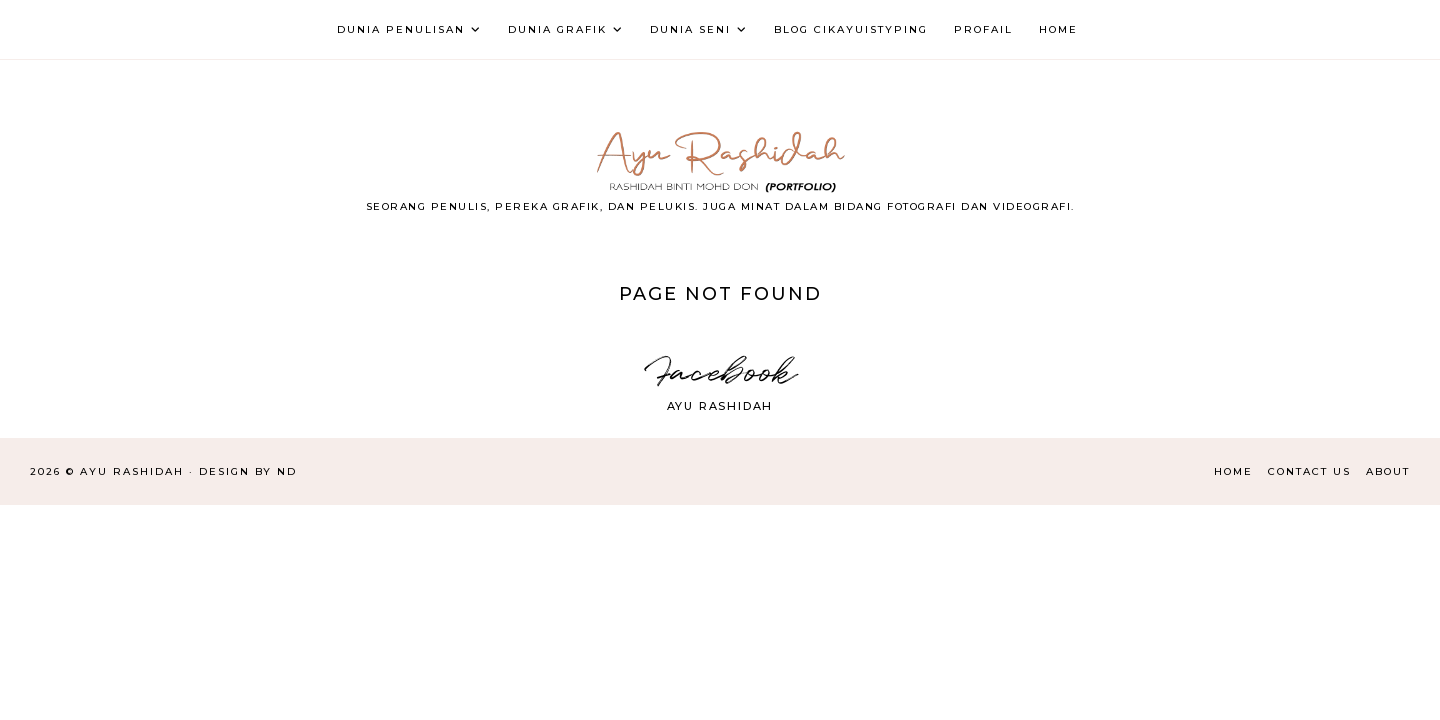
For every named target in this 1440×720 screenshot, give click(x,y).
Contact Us (1309, 471)
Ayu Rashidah (720, 406)
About (1388, 471)
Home (1233, 471)
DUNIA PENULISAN (401, 29)
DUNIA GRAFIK (557, 29)
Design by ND (248, 471)
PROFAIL (983, 29)
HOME (1058, 29)
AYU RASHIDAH (132, 471)
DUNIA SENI (690, 29)
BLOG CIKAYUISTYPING (851, 29)
